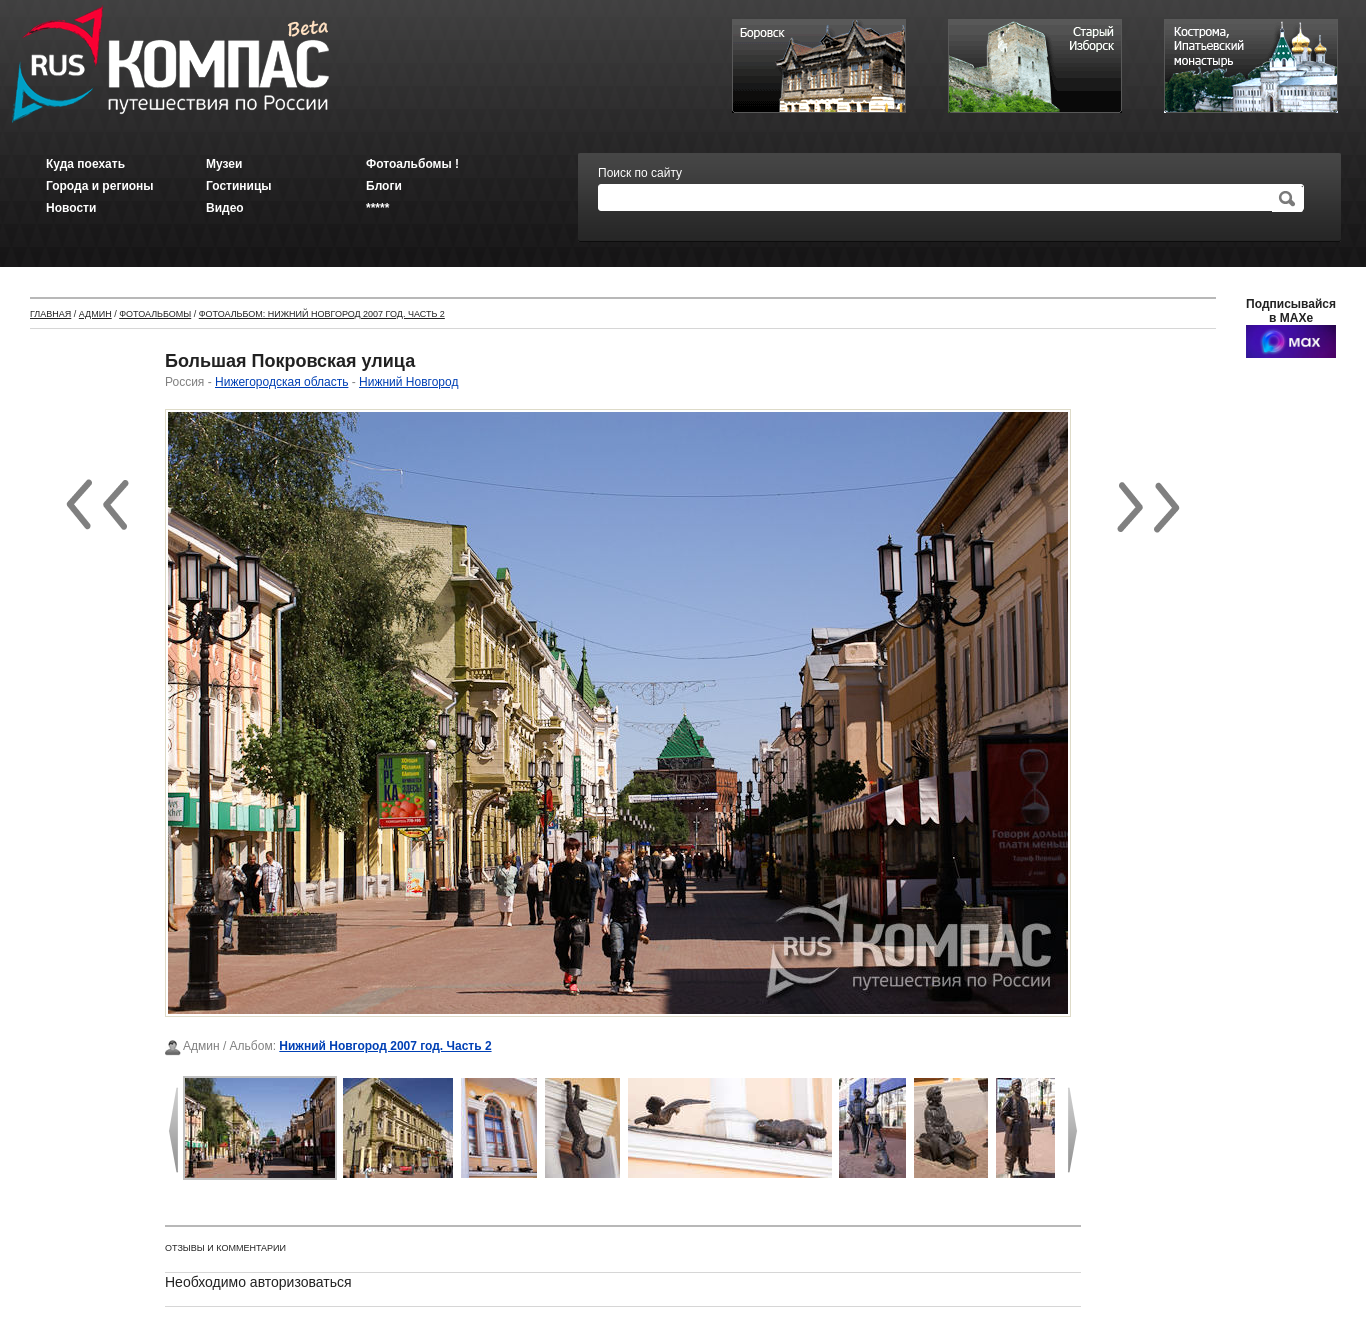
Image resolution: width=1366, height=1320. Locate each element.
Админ (95, 314)
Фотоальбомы (155, 314)
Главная (50, 314)
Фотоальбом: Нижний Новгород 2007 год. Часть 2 (322, 314)
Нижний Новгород (408, 382)
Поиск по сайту (640, 173)
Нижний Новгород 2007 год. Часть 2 (385, 1046)
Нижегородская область (281, 382)
